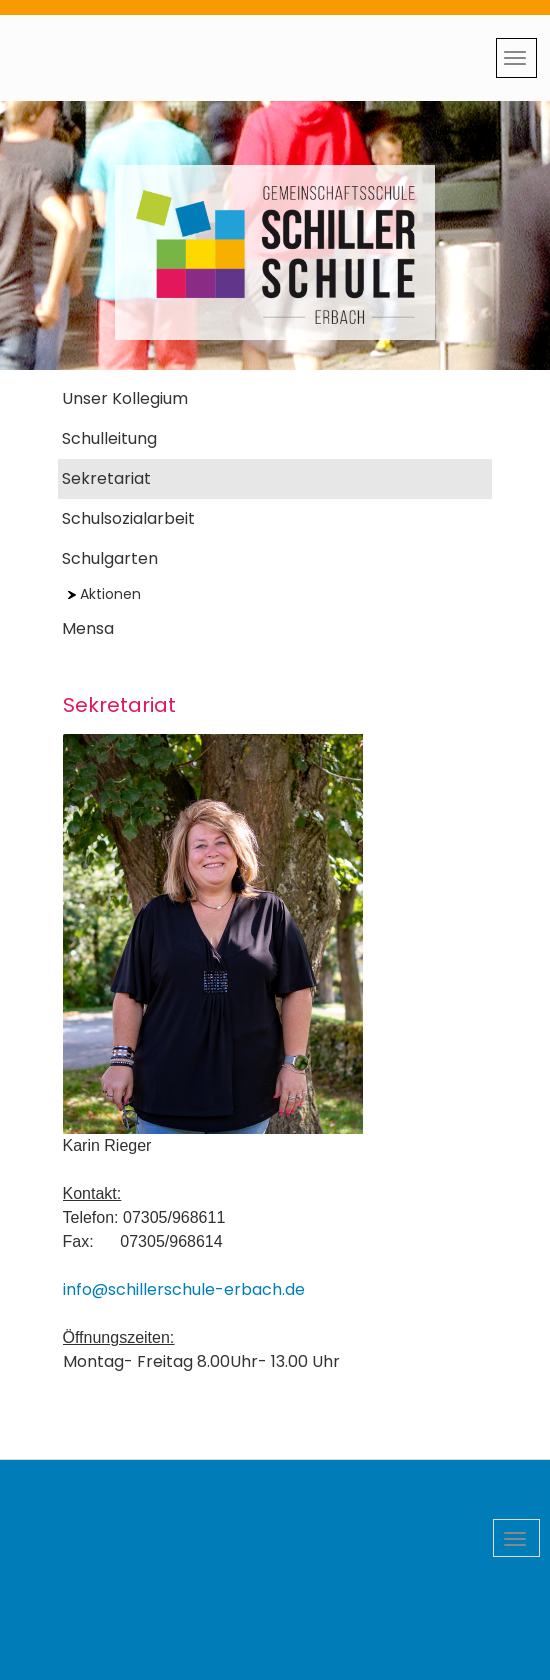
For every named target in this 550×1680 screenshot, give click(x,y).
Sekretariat (106, 478)
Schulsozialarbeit (128, 518)
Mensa (88, 628)
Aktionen (104, 594)
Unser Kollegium (125, 398)
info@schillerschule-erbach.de (184, 1289)
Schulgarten (110, 558)
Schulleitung (109, 438)
